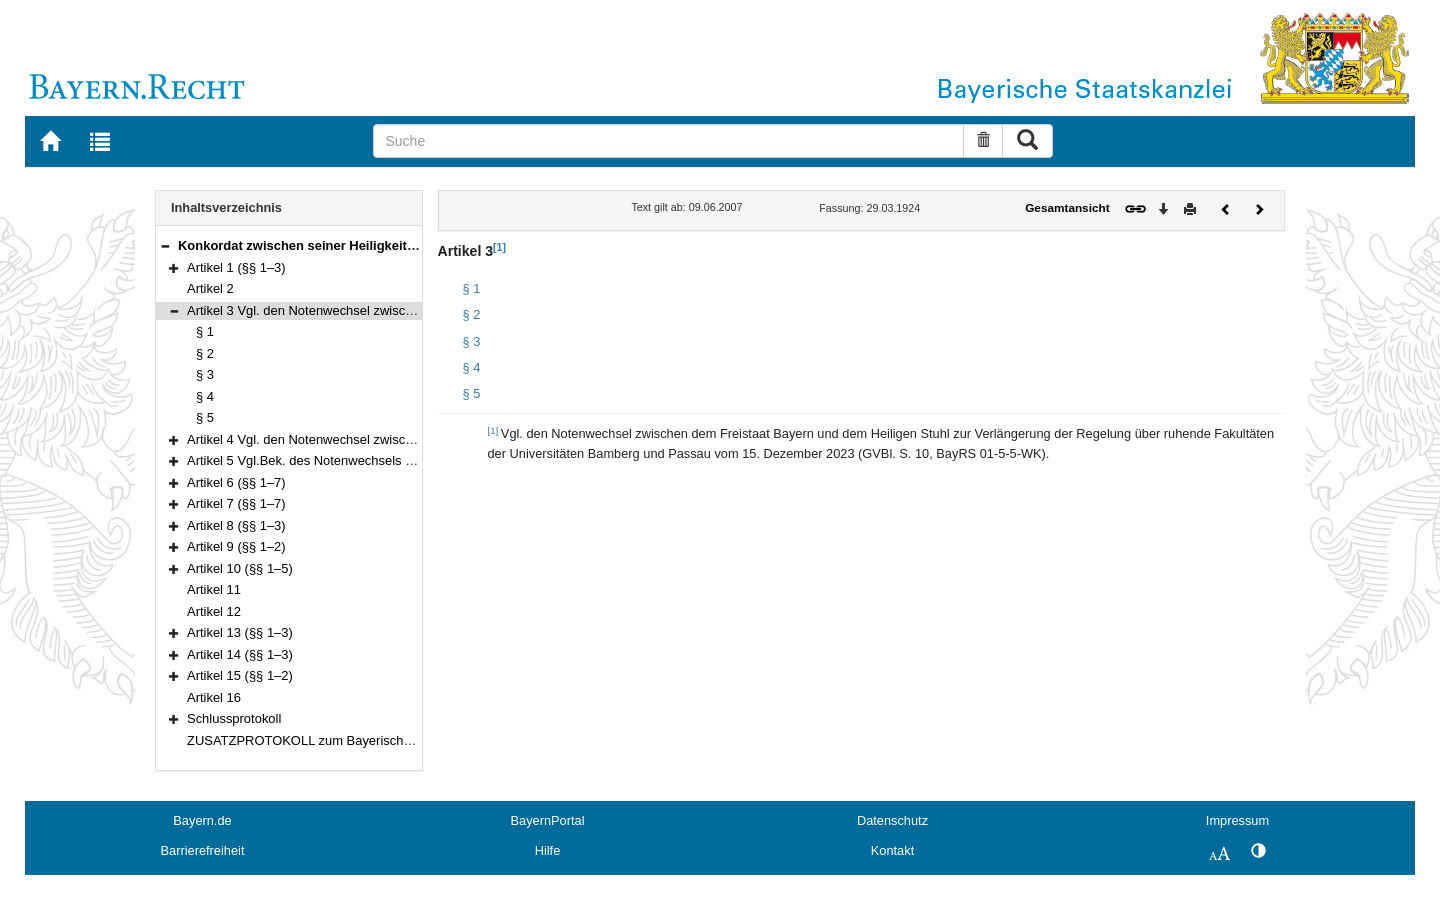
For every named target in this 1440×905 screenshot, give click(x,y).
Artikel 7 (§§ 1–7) (236, 503)
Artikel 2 (210, 288)
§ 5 (205, 417)
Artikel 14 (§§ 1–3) (240, 654)
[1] (499, 247)
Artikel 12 (214, 611)
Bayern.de (202, 820)
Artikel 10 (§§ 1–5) (240, 568)
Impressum (1237, 820)
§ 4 (205, 396)
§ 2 (205, 353)
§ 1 (205, 331)
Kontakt (892, 850)
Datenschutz (892, 820)
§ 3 (205, 374)
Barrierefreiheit (203, 850)
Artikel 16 (214, 697)
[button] (165, 245)
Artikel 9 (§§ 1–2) (236, 546)
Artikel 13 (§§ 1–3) (240, 632)
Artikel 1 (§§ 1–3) (236, 267)
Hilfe (548, 850)
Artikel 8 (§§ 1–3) (236, 525)
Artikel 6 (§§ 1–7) (236, 482)
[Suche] (668, 141)
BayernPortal (548, 820)
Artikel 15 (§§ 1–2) (240, 675)
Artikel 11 (214, 589)
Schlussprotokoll (234, 718)
